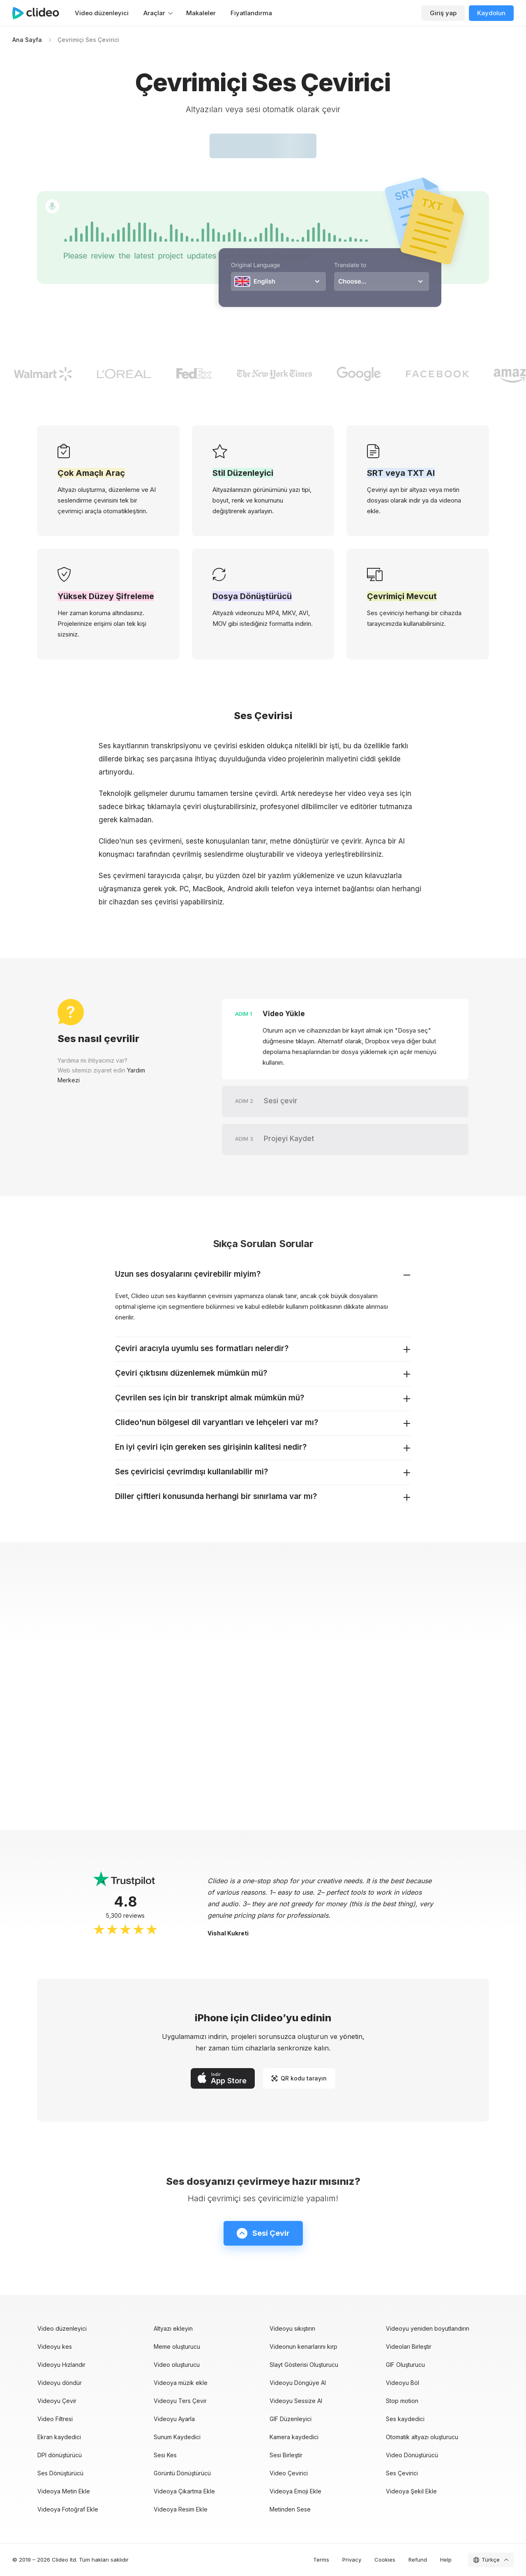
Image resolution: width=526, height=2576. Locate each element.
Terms (321, 2559)
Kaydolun (491, 13)
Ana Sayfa (27, 39)
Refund (417, 2559)
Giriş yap (443, 13)
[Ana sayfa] (39, 13)
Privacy (351, 2559)
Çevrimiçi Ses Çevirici (88, 39)
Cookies (384, 2559)
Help (446, 2559)
